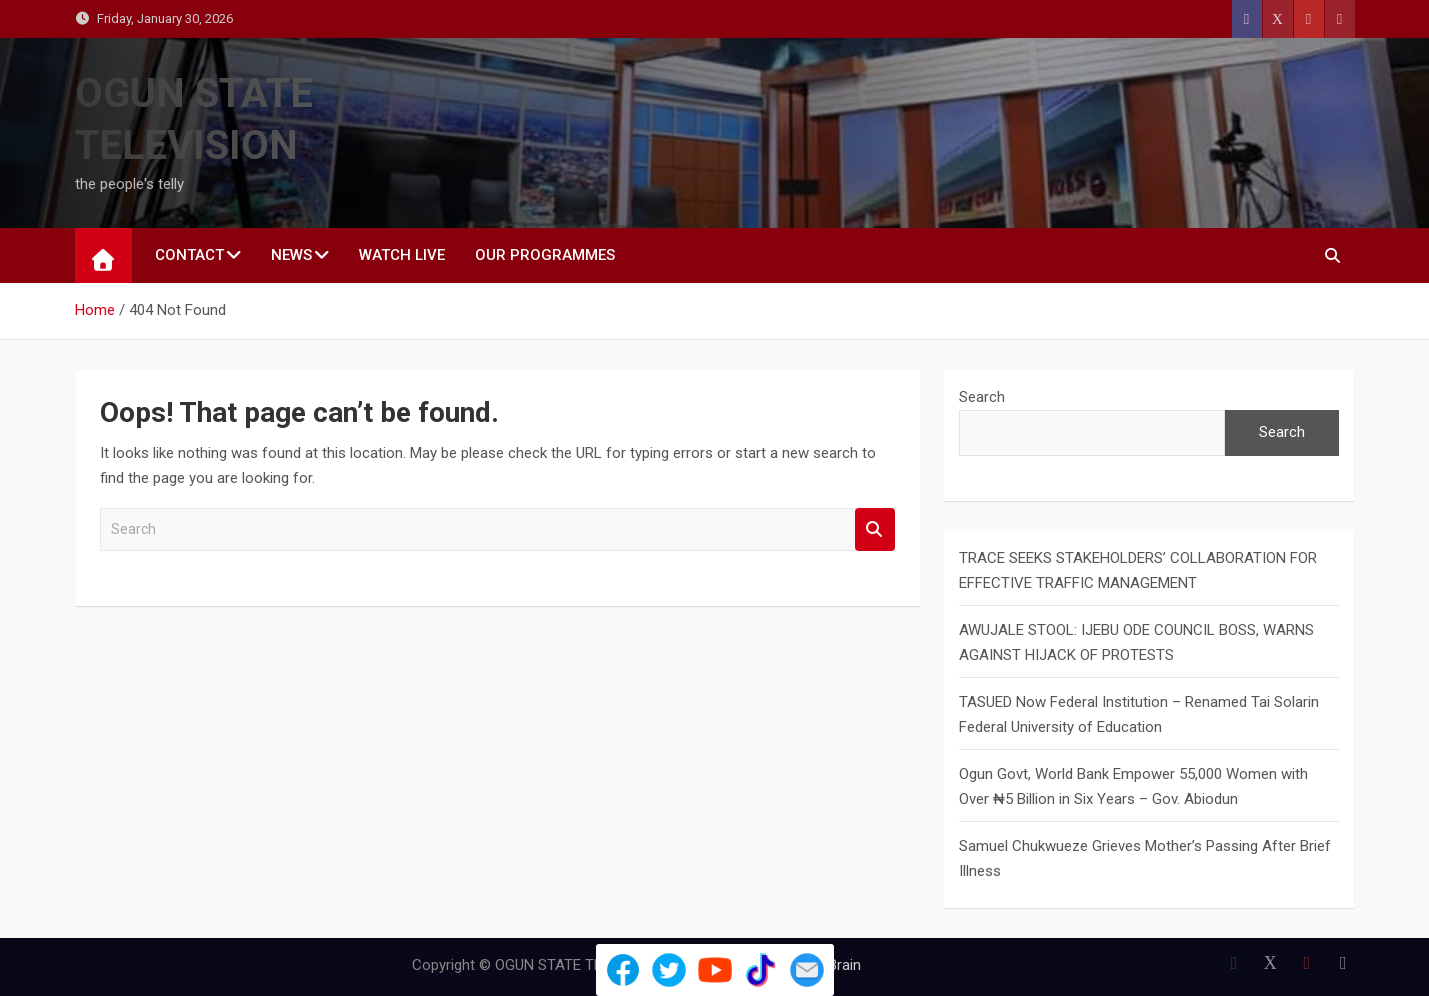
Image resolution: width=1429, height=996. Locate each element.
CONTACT (189, 255)
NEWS (291, 255)
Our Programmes (545, 255)
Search (875, 529)
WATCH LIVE (402, 255)
